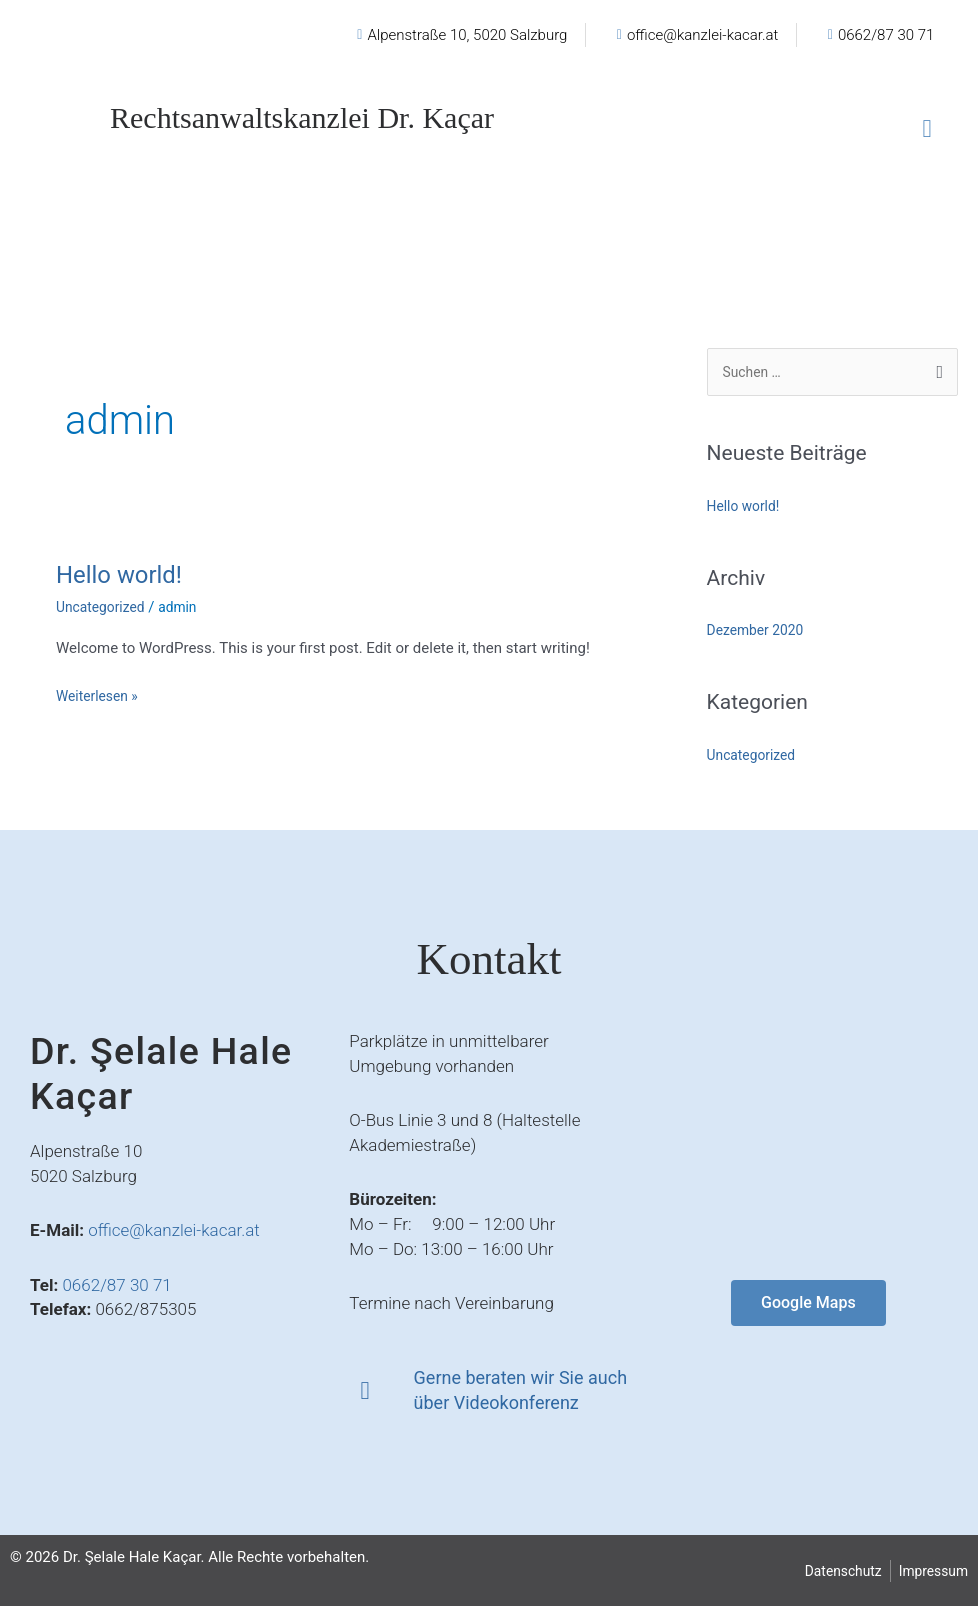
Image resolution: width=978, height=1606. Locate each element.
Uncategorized (104, 607)
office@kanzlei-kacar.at (174, 1230)
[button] (927, 129)
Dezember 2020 (759, 632)
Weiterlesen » (100, 694)
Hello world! (124, 574)
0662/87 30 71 (116, 1285)
